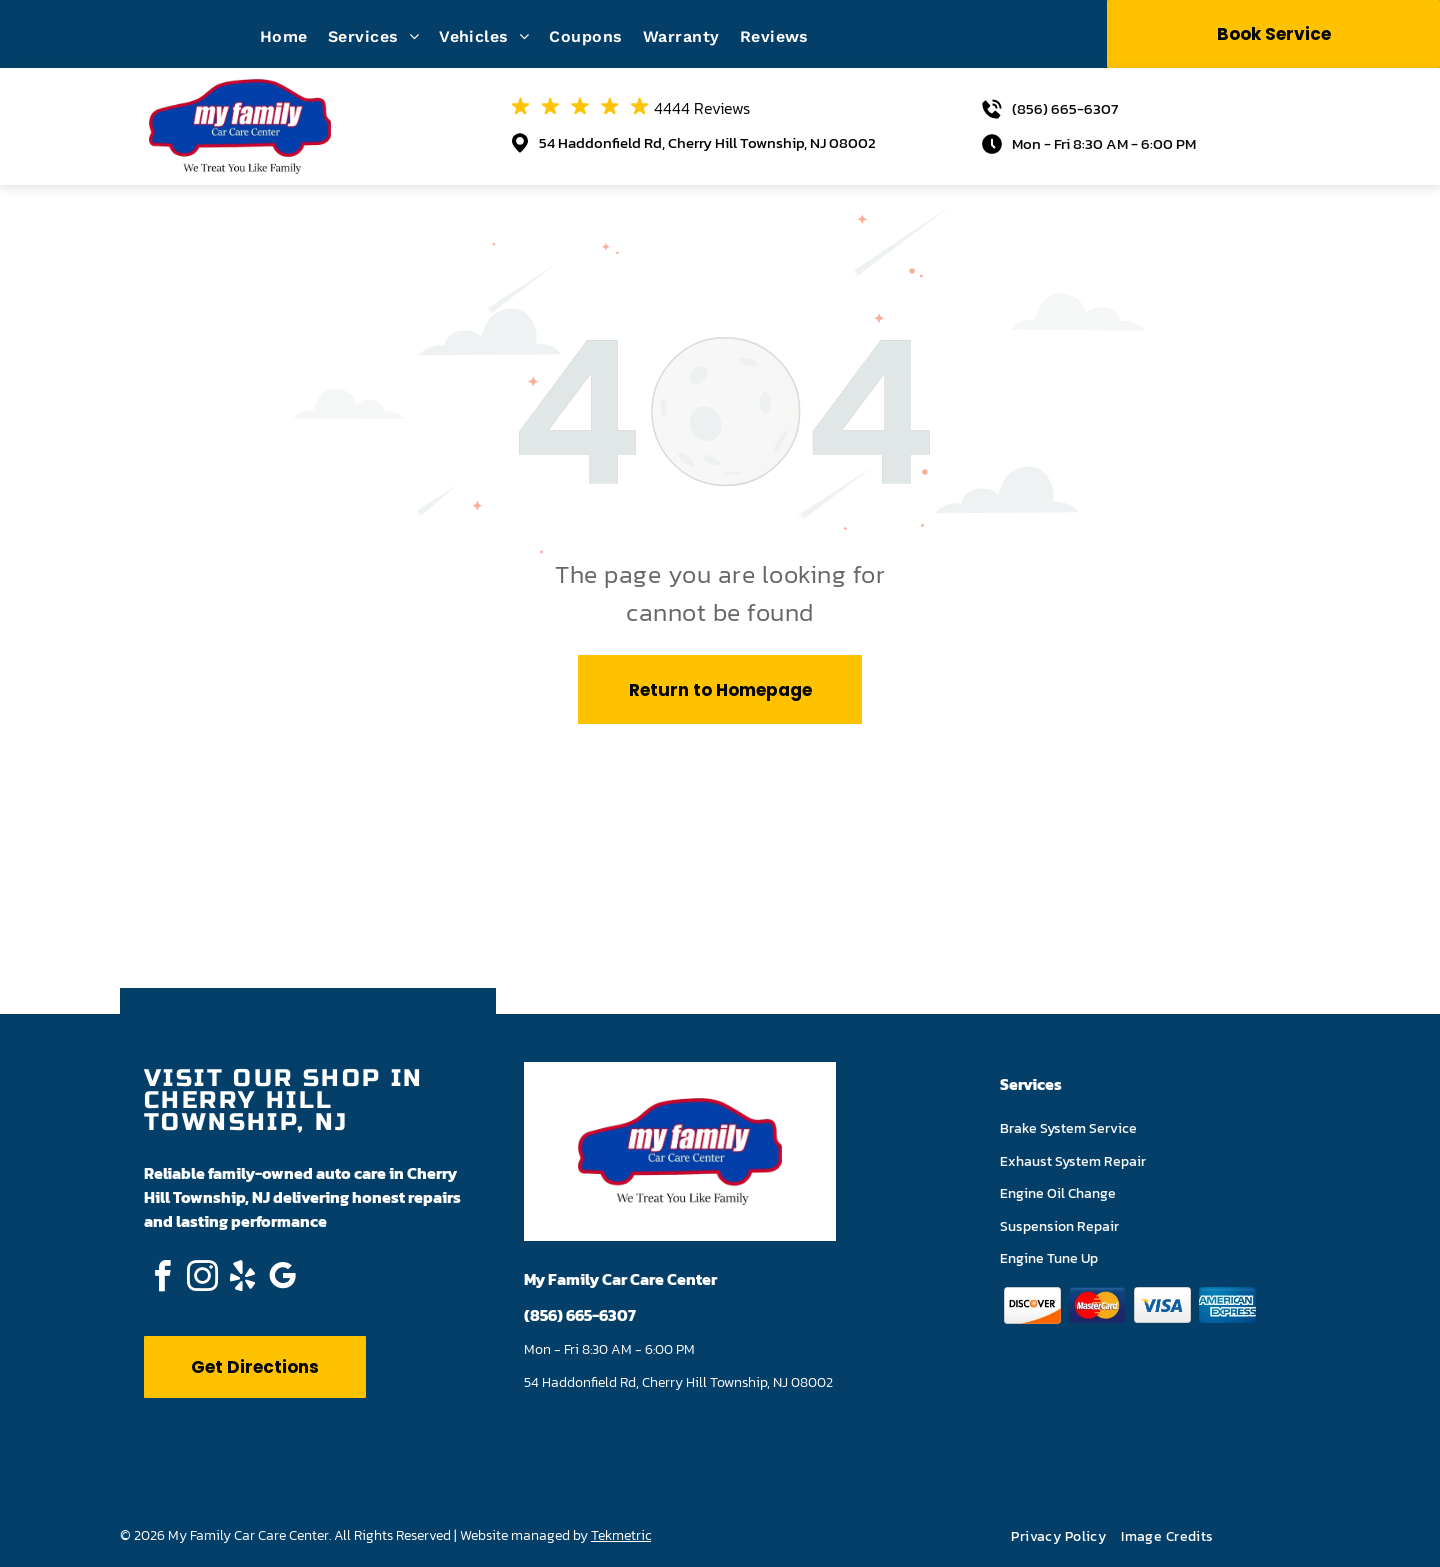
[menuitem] (294, 36)
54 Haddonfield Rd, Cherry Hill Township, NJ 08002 (707, 142)
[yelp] (242, 1279)
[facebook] (162, 1279)
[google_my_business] (282, 1279)
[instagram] (202, 1279)
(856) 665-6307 (1065, 108)
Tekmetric (621, 1535)
